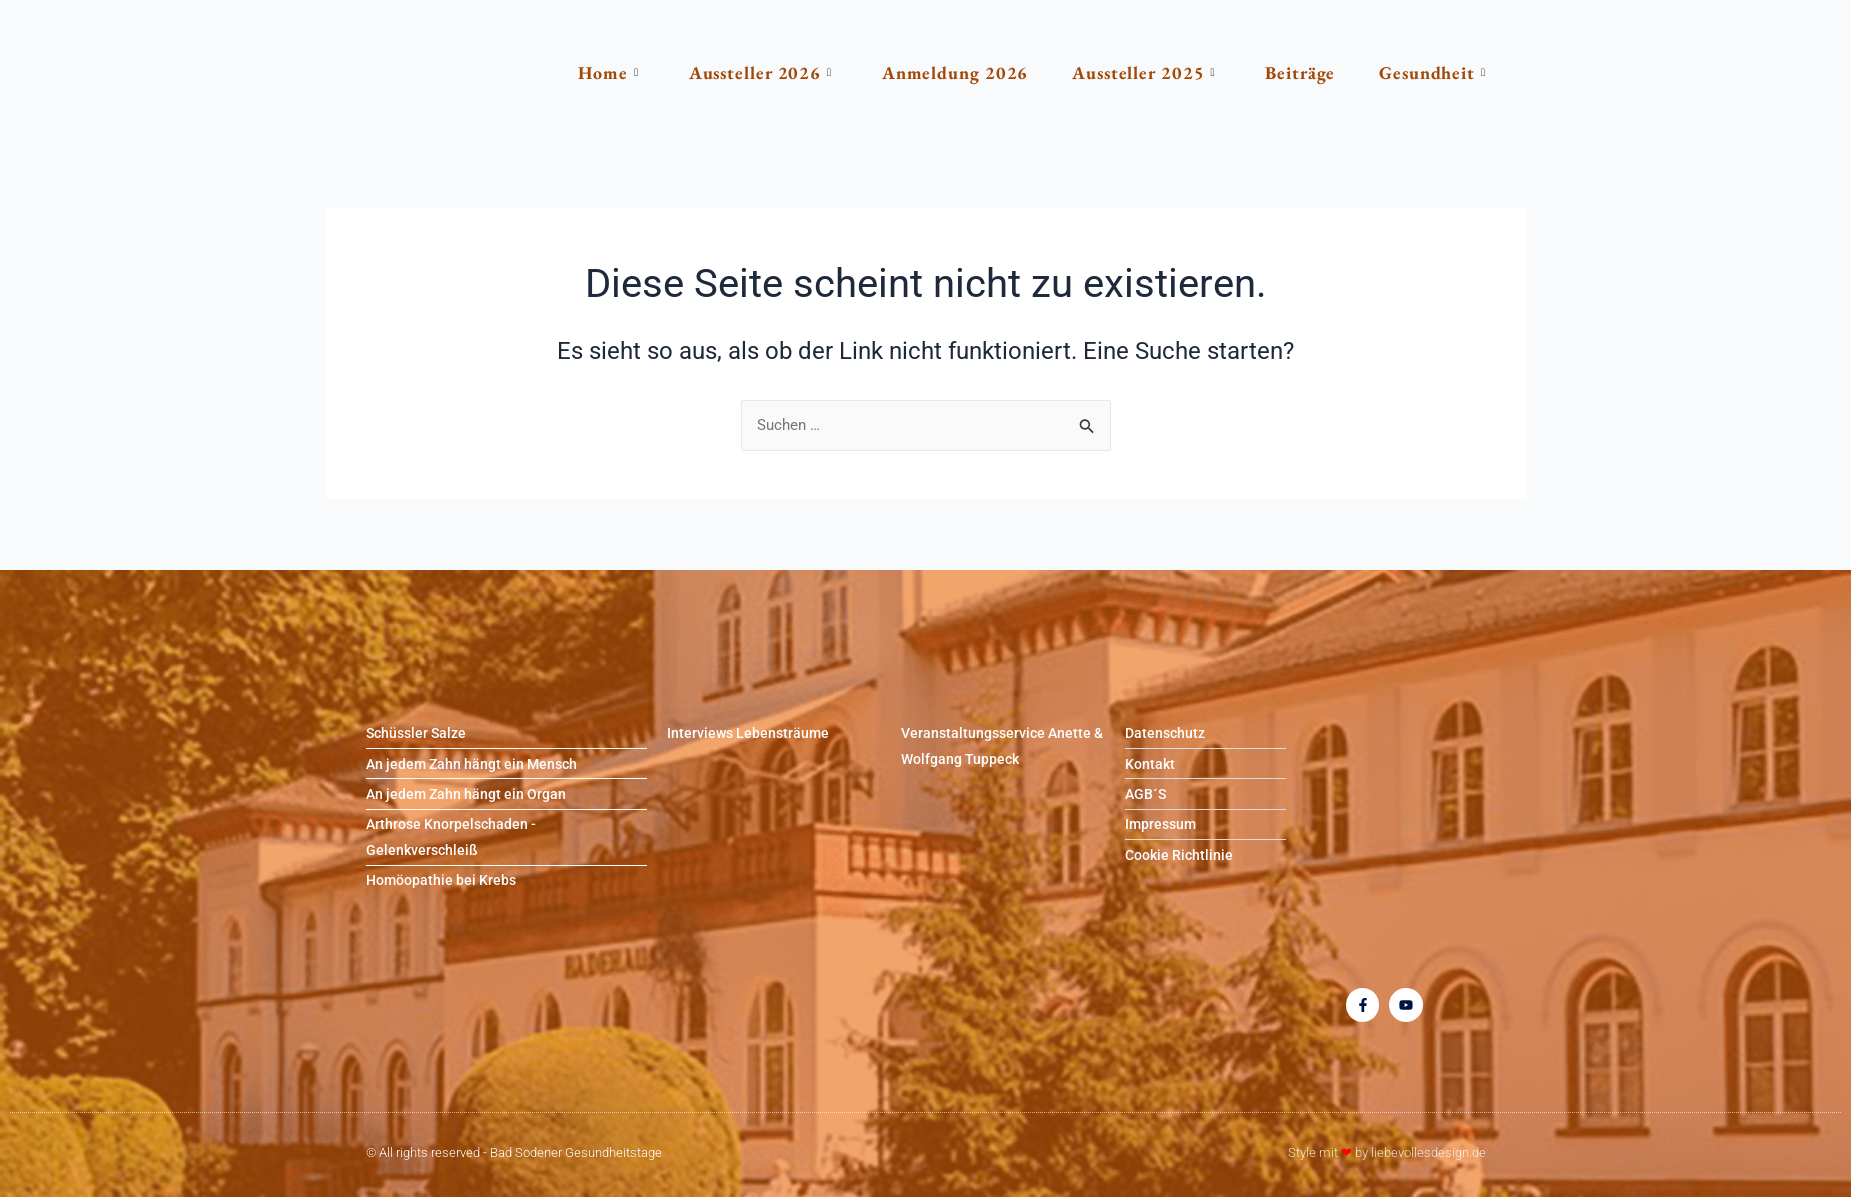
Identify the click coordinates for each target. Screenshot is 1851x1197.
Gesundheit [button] (1421, 72)
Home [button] (566, 72)
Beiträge (1283, 72)
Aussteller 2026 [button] (723, 72)
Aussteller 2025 (1119, 72)
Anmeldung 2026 (925, 72)
